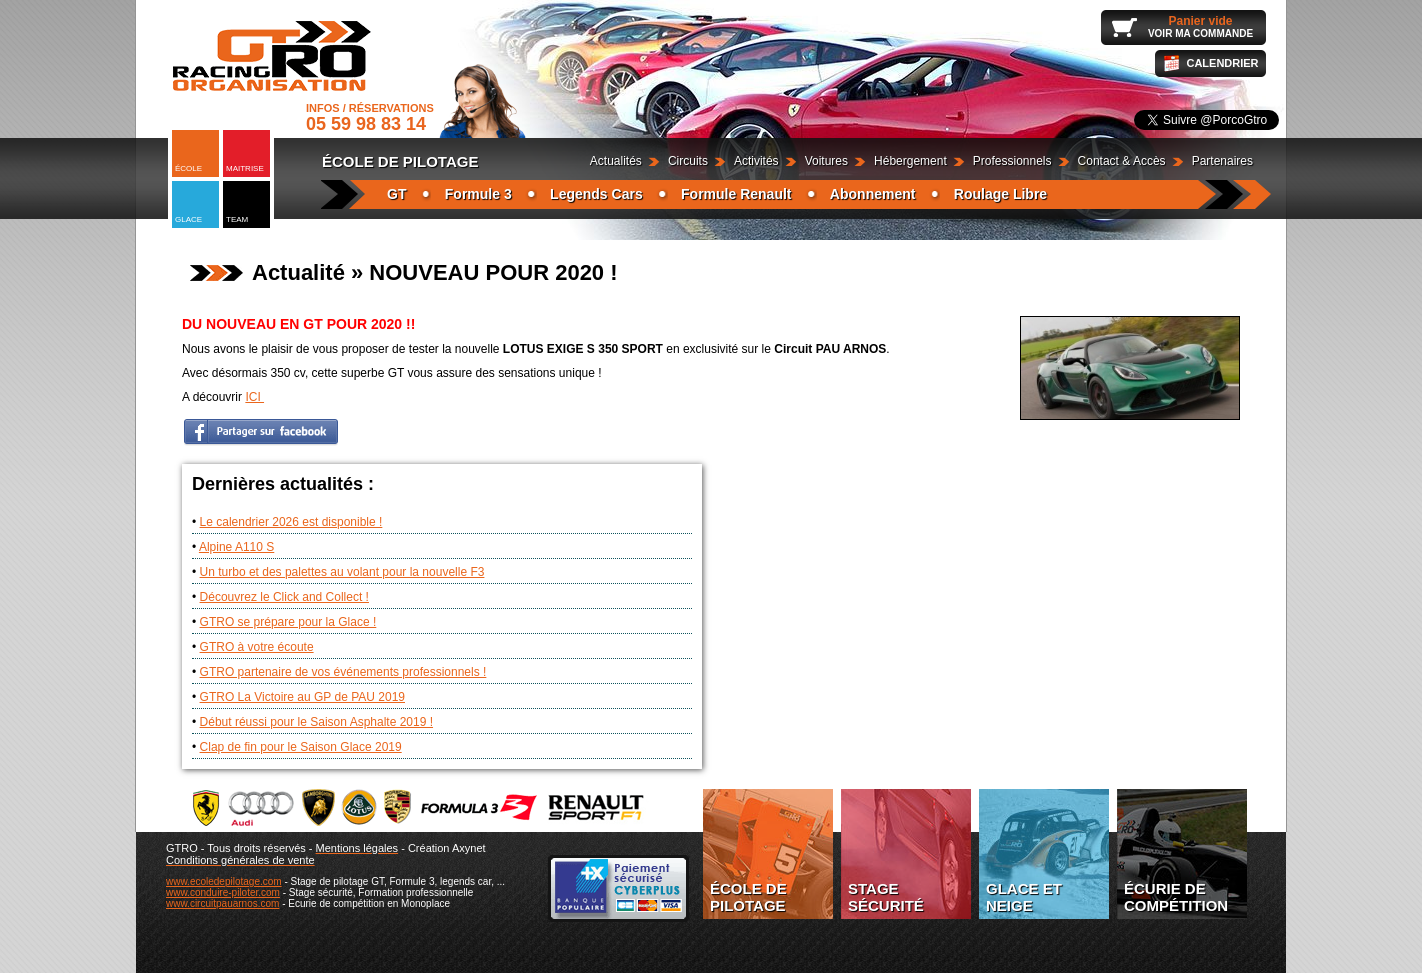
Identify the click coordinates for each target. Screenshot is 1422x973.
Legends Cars (596, 194)
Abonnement (873, 194)
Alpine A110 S (236, 547)
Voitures (826, 161)
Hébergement (910, 161)
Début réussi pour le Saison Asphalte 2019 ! (316, 722)
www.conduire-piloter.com (223, 892)
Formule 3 (478, 194)
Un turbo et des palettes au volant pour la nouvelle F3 (342, 572)
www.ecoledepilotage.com (224, 881)
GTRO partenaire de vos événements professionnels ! (343, 672)
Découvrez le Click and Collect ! (284, 597)
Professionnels (1012, 161)
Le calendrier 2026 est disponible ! (291, 522)
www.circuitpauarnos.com (222, 903)
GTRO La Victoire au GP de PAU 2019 (302, 697)
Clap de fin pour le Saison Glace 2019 (301, 747)
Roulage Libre (1000, 194)
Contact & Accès (1122, 161)
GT (396, 194)
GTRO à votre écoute (257, 647)
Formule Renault (736, 194)
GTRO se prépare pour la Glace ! (288, 622)
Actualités (616, 161)
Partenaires (1222, 161)
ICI (254, 397)
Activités (756, 161)
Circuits (688, 161)
